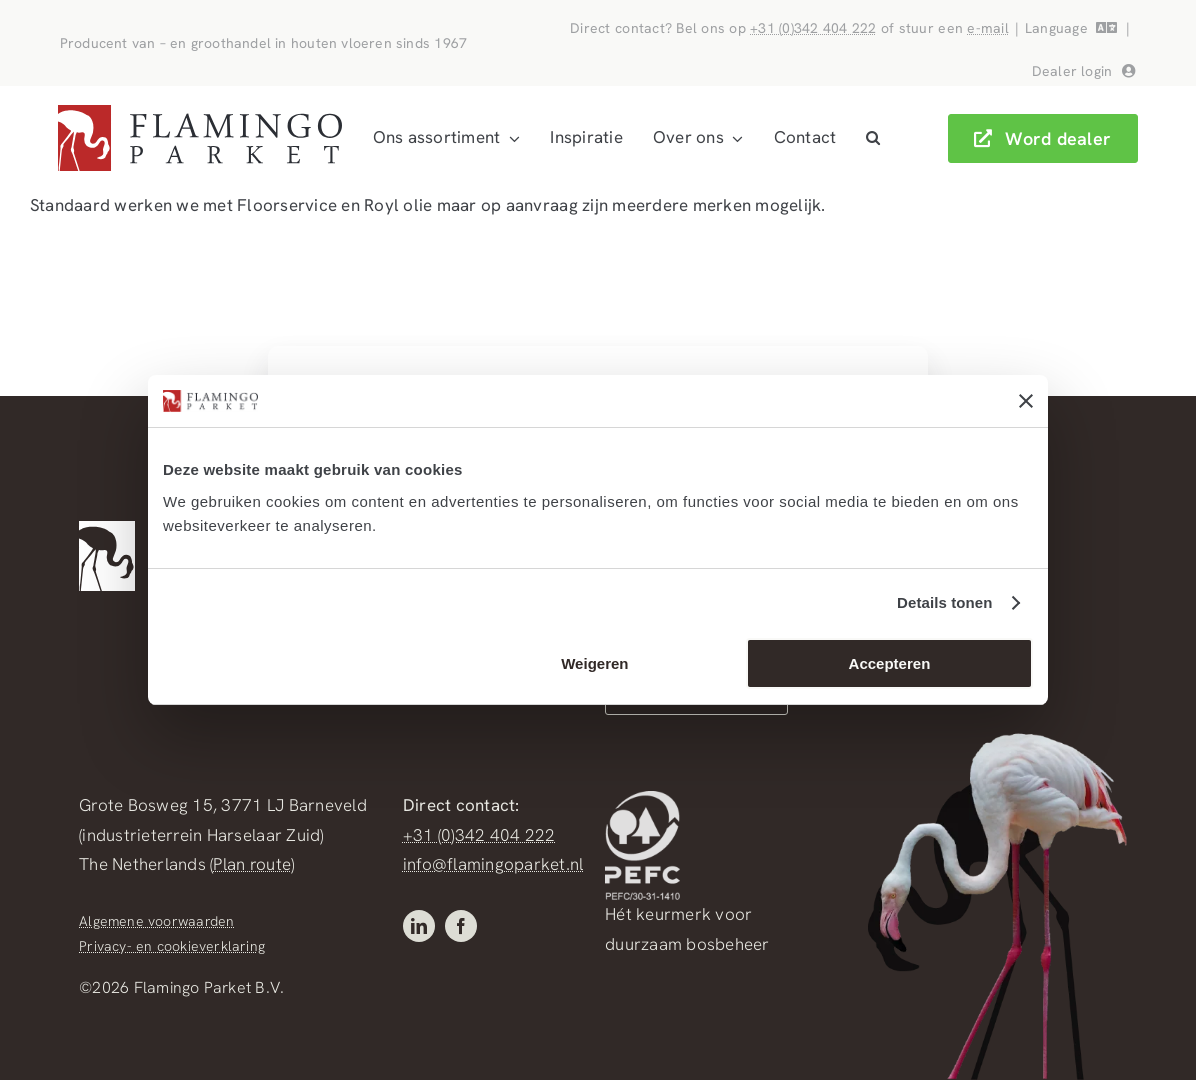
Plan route (252, 864)
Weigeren (594, 663)
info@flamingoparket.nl (493, 864)
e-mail (988, 28)
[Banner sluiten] (1026, 401)
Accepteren (890, 663)
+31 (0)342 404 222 (813, 28)
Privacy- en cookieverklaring (172, 946)
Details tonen (944, 602)
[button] (873, 138)
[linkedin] (419, 926)
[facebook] (461, 926)
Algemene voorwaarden (156, 921)
